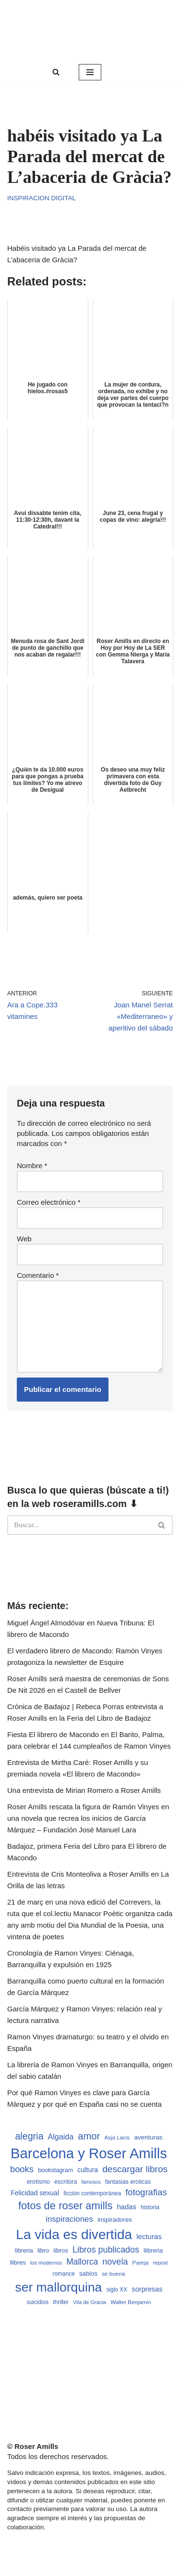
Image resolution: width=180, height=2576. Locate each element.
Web (24, 1239)
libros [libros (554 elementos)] (60, 2250)
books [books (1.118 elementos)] (22, 2169)
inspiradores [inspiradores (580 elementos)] (114, 2219)
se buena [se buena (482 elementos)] (113, 2273)
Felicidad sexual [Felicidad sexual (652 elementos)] (35, 2193)
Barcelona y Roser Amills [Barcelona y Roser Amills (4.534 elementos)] (89, 2153)
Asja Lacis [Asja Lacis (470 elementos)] (117, 2137)
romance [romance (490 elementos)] (64, 2273)
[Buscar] (56, 72)
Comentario (38, 1275)
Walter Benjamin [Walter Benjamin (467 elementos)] (130, 2302)
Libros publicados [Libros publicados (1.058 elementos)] (105, 2249)
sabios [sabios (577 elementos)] (88, 2273)
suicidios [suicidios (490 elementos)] (38, 2302)
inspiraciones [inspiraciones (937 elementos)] (69, 2219)
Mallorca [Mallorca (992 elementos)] (82, 2262)
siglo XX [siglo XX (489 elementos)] (117, 2289)
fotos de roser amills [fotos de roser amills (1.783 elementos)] (65, 2206)
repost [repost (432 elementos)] (160, 2263)
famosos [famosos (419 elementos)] (90, 2182)
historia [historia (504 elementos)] (150, 2207)
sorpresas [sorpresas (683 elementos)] (147, 2289)
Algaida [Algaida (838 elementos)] (61, 2136)
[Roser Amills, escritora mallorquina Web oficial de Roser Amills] (90, 31)
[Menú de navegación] (90, 72)
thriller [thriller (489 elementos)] (60, 2302)
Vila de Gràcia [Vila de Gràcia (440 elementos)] (89, 2302)
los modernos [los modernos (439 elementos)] (46, 2263)
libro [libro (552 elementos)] (43, 2250)
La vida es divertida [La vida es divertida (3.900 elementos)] (74, 2234)
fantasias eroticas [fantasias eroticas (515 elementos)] (128, 2181)
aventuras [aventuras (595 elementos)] (148, 2137)
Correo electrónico (49, 1202)
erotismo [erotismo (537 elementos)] (38, 2181)
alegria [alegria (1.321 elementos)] (29, 2136)
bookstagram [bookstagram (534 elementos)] (55, 2170)
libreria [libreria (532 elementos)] (24, 2250)
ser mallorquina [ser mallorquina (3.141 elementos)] (58, 2287)
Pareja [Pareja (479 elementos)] (140, 2262)
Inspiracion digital (41, 198)
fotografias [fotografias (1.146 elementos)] (146, 2192)
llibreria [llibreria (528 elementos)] (153, 2250)
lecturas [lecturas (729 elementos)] (148, 2236)
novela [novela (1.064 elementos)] (115, 2262)
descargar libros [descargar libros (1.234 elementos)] (135, 2169)
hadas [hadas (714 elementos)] (126, 2207)
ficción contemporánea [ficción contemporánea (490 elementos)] (92, 2193)
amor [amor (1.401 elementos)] (89, 2136)
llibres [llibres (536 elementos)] (18, 2262)
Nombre (32, 1165)
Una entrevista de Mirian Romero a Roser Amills (84, 1790)
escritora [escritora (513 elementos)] (65, 2181)
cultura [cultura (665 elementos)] (87, 2170)
